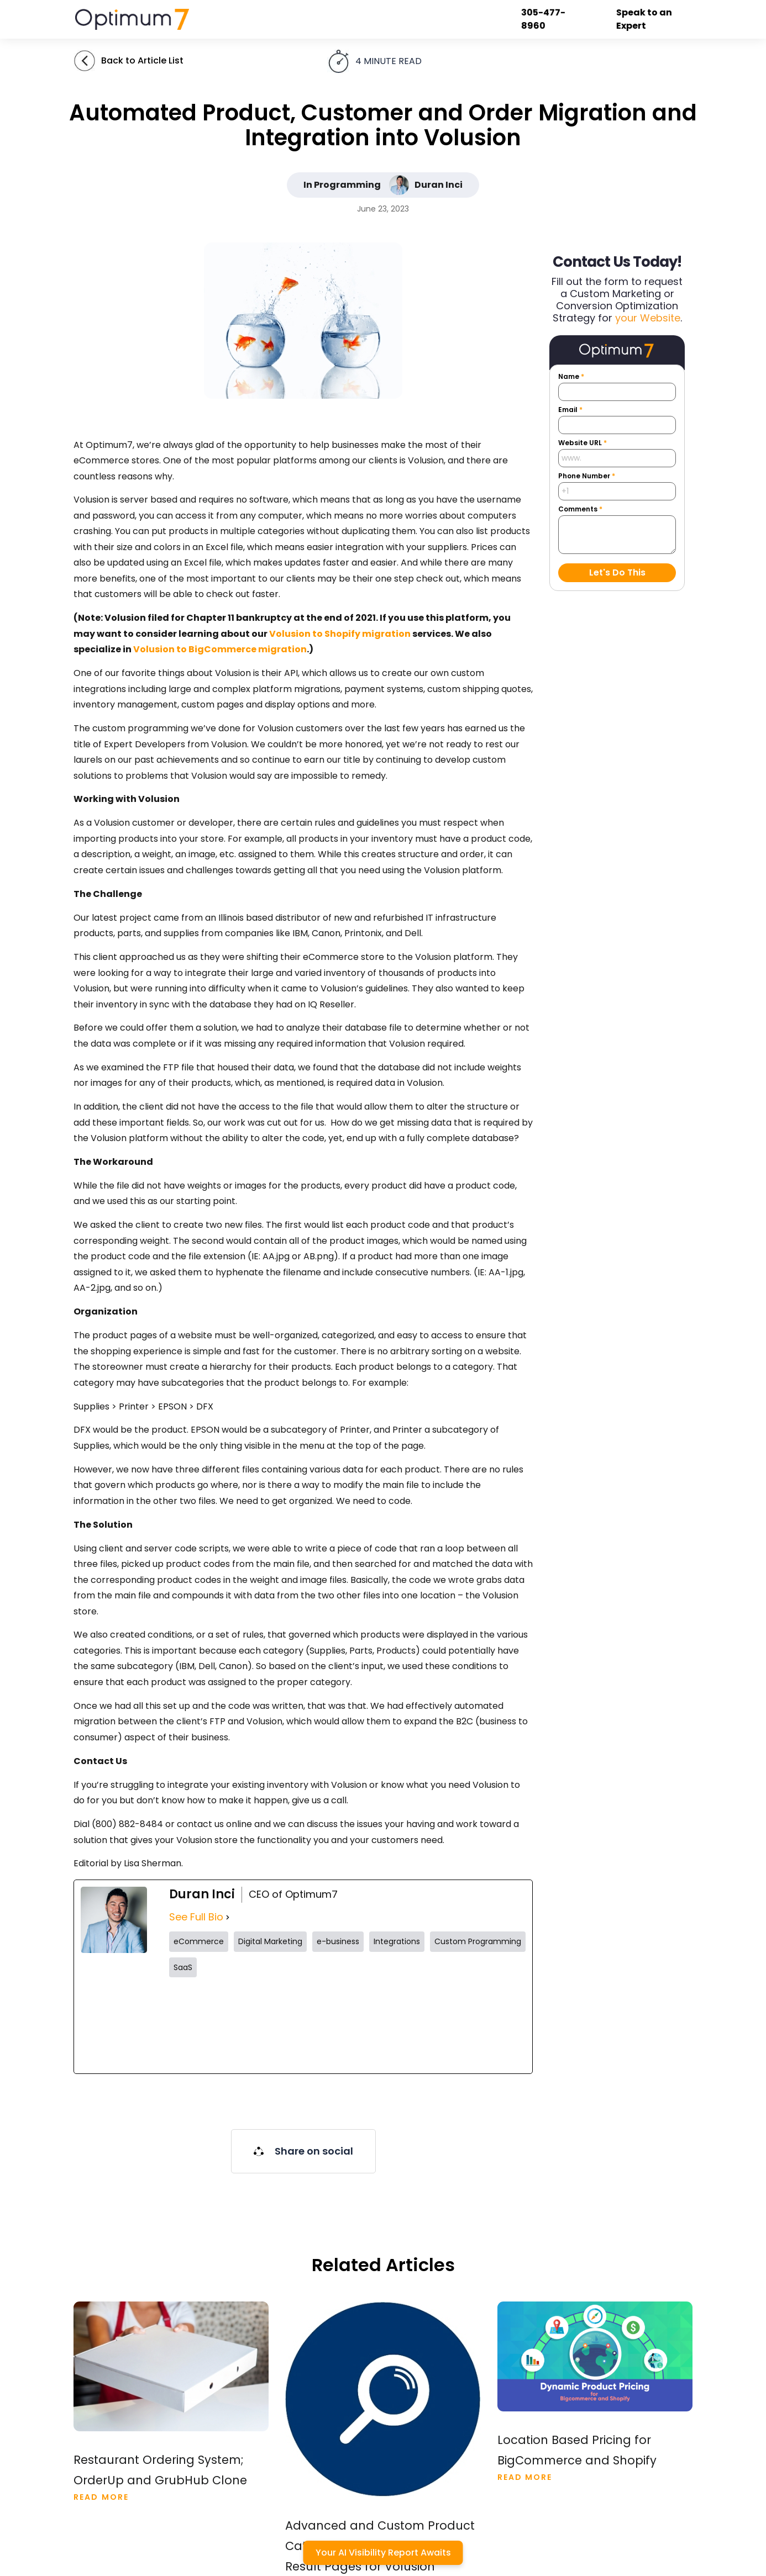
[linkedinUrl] (482, 2025)
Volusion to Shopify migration (340, 633)
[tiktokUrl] (392, 2025)
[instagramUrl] (302, 2025)
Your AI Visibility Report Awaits (383, 2552)
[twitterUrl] (212, 2025)
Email (570, 410)
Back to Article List (142, 60)
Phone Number (586, 476)
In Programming (342, 184)
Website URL (582, 443)
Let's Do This (617, 572)
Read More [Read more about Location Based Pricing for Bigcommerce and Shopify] (525, 2477)
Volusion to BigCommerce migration (220, 649)
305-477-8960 (544, 19)
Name (571, 376)
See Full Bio (196, 1917)
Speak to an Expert (645, 19)
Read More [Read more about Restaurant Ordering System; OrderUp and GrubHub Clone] (101, 2497)
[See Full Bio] (227, 1917)
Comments (580, 509)
